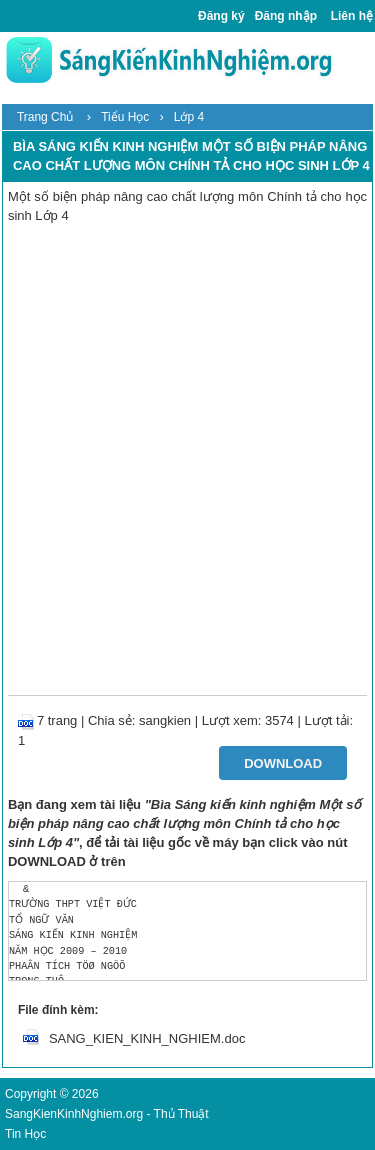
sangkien (165, 720)
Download (283, 763)
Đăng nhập (286, 16)
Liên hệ (352, 16)
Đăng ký (221, 16)
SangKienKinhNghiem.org (74, 1114)
